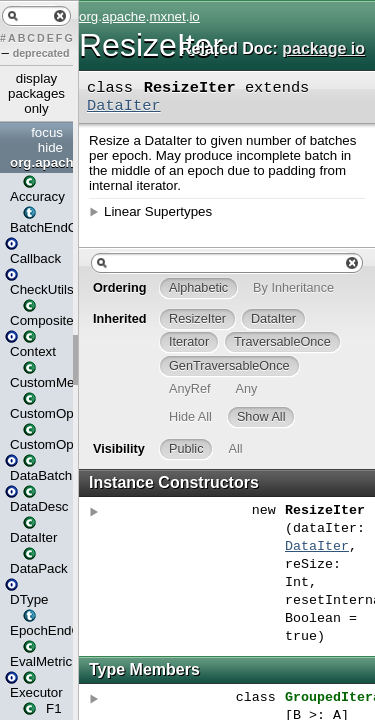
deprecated (41, 53)
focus (47, 132)
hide (50, 147)
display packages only (36, 93)
